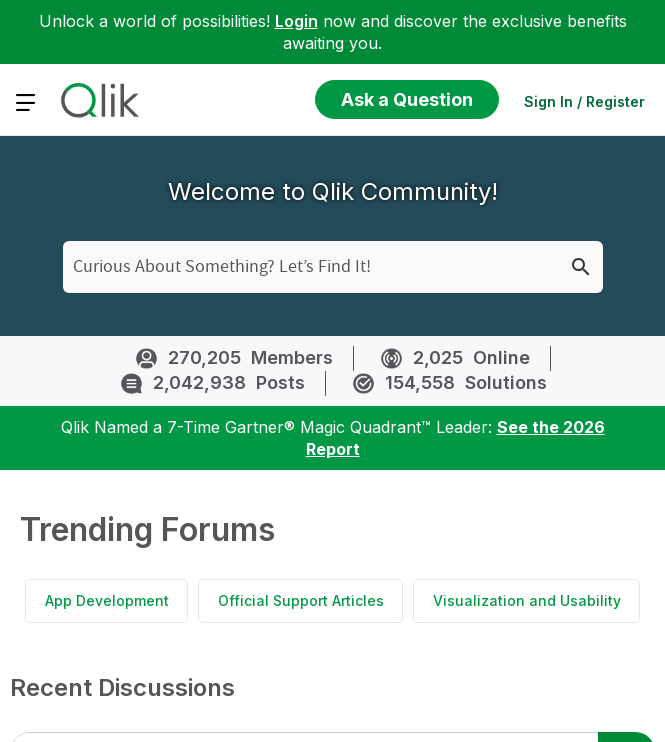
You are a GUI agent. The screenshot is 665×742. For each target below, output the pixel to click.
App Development (107, 600)
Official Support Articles (301, 600)
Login (296, 21)
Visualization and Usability (527, 600)
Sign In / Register (584, 101)
